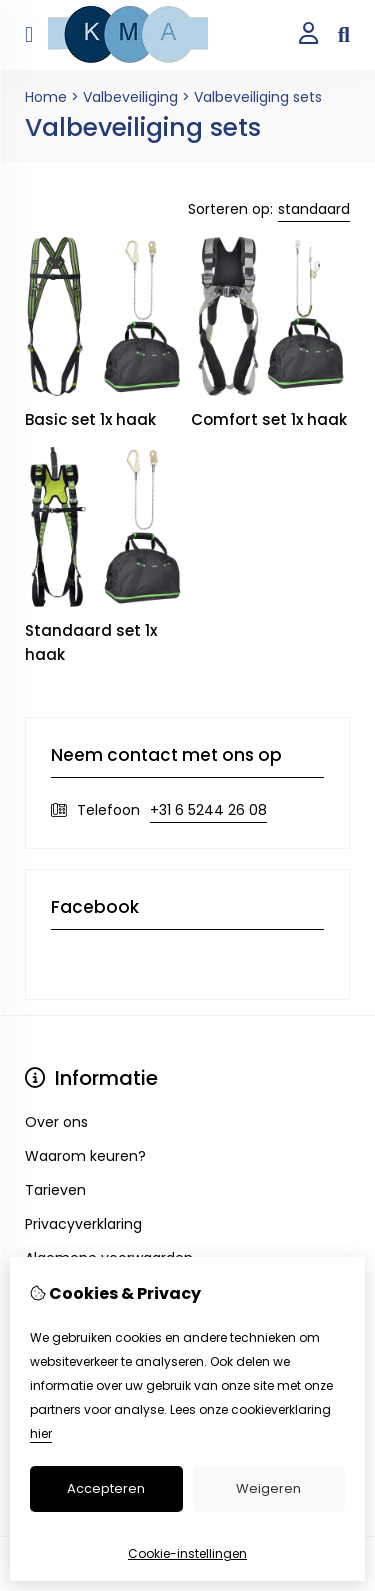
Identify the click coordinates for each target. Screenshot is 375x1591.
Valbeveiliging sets (258, 97)
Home (46, 97)
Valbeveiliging (130, 97)
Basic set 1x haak (90, 419)
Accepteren (106, 1488)
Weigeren (268, 1488)
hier (41, 1433)
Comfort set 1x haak (269, 419)
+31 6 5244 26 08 (208, 810)
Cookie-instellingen (187, 1553)
